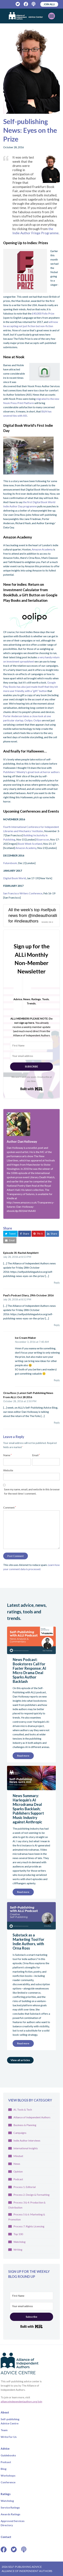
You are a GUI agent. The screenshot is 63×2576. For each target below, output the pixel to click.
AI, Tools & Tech (22, 2109)
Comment (9, 1507)
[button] (10, 1234)
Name (7, 1455)
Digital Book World (14, 878)
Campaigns (19, 2132)
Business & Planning (24, 2125)
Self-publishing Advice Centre (10, 2421)
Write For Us (9, 2436)
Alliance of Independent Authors (31, 2117)
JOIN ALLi (49, 4)
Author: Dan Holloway (22, 1141)
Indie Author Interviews (26, 2140)
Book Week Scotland (30, 843)
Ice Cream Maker (25, 1337)
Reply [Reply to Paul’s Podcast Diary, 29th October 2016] (57, 1324)
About (5, 2412)
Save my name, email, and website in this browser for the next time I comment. (32, 1491)
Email (36, 1455)
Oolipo (37, 720)
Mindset (18, 2156)
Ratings (6, 2494)
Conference (8, 2482)
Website (8, 1470)
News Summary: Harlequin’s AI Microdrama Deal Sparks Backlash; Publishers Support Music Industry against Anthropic (28, 1808)
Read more (23, 1755)
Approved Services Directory (13, 2523)
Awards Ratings (10, 2514)
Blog (3, 2468)
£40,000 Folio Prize (43, 313)
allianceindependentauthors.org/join (21, 2401)
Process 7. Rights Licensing (28, 2226)
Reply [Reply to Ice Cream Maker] (57, 1380)
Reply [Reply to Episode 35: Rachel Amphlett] (57, 1282)
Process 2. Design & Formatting (31, 2194)
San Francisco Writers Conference (22, 893)
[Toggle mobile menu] (51, 16)
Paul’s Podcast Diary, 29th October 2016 (28, 1295)
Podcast (18, 2179)
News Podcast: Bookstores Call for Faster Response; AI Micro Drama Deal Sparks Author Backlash (29, 1670)
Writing (17, 2249)
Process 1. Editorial (24, 2186)
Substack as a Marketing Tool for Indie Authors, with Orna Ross (28, 1941)
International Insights (25, 2148)
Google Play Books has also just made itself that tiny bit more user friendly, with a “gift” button (30, 686)
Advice (5, 2448)
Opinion (18, 2171)
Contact (6, 2536)
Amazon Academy (42, 549)
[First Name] (31, 1045)
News (16, 2163)
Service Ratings (10, 2507)
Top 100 (18, 2234)
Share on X (47, 922)
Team (4, 2430)
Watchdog (19, 2241)
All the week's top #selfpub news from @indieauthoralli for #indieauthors (32, 915)
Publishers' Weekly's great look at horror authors (31, 772)
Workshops (8, 2475)
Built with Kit (31, 1089)
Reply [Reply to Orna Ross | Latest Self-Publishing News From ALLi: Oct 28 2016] (57, 1422)
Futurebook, (10, 863)
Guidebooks (8, 2455)
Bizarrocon (42, 839)
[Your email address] (31, 1056)
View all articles (20, 2060)
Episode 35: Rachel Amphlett (21, 1252)
